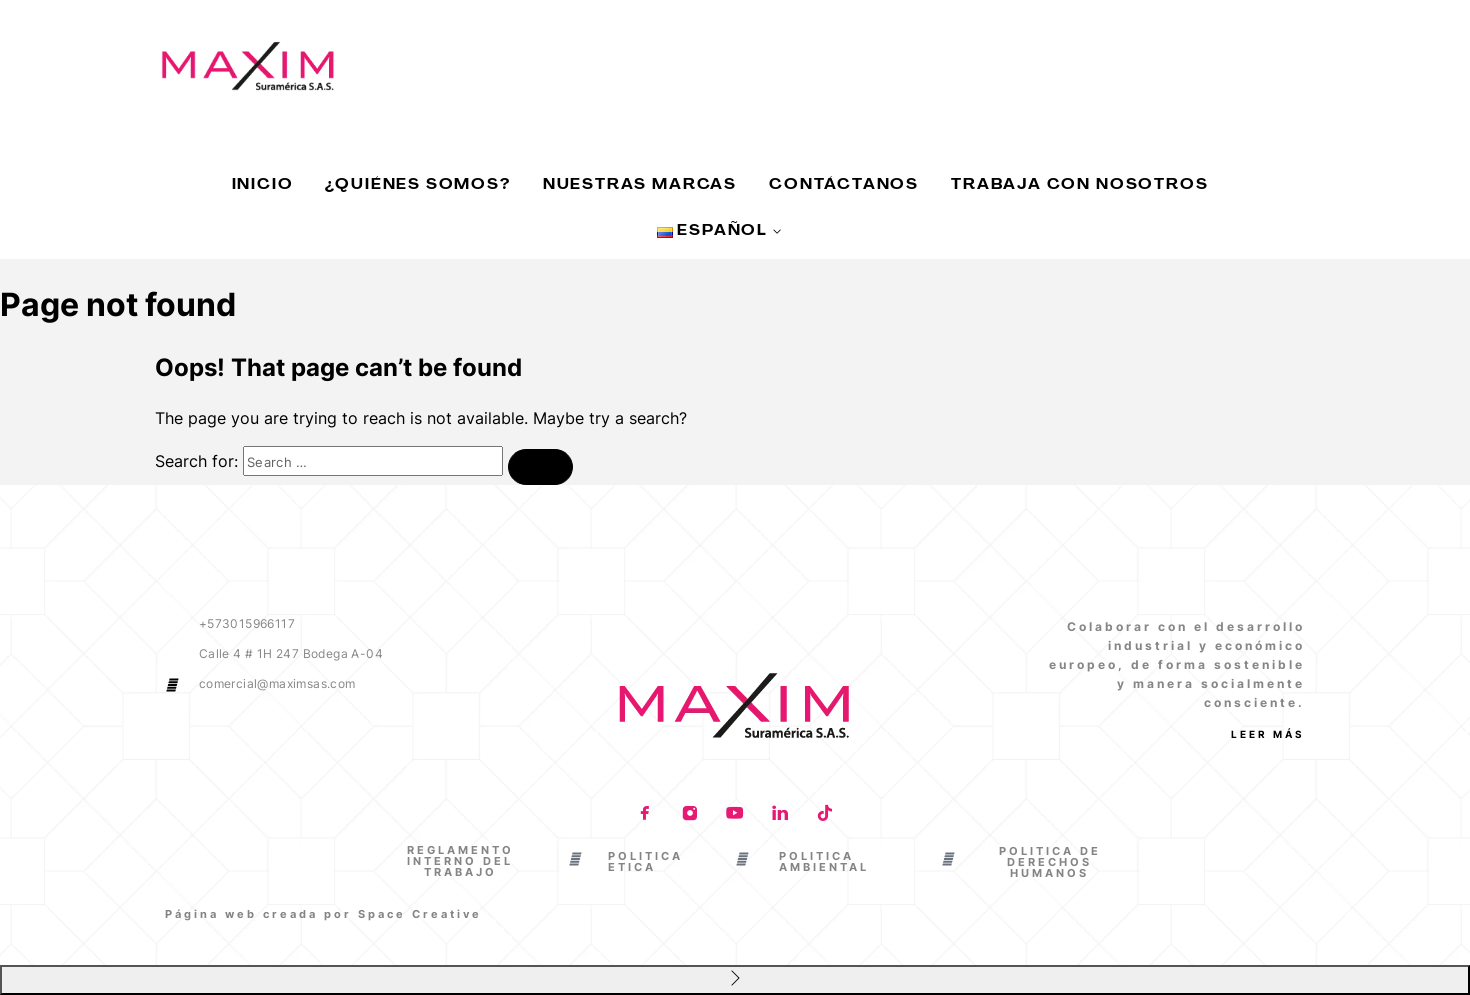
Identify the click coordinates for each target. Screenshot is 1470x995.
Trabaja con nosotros (1079, 185)
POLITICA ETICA (645, 861)
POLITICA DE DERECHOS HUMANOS (1050, 862)
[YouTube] (734, 815)
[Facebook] (644, 815)
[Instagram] (689, 815)
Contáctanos (844, 185)
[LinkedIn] (779, 815)
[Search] (540, 467)
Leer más (1268, 734)
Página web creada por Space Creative (323, 914)
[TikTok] (824, 815)
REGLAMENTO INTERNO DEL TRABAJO (460, 861)
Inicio (263, 185)
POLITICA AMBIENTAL (824, 861)
